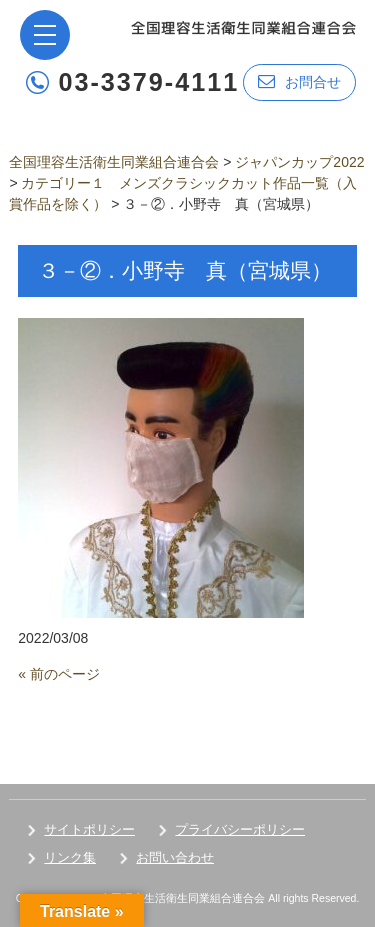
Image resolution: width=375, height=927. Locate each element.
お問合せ (299, 81)
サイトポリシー (89, 829)
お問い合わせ (175, 857)
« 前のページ (59, 674)
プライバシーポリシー (240, 829)
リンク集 (70, 857)
